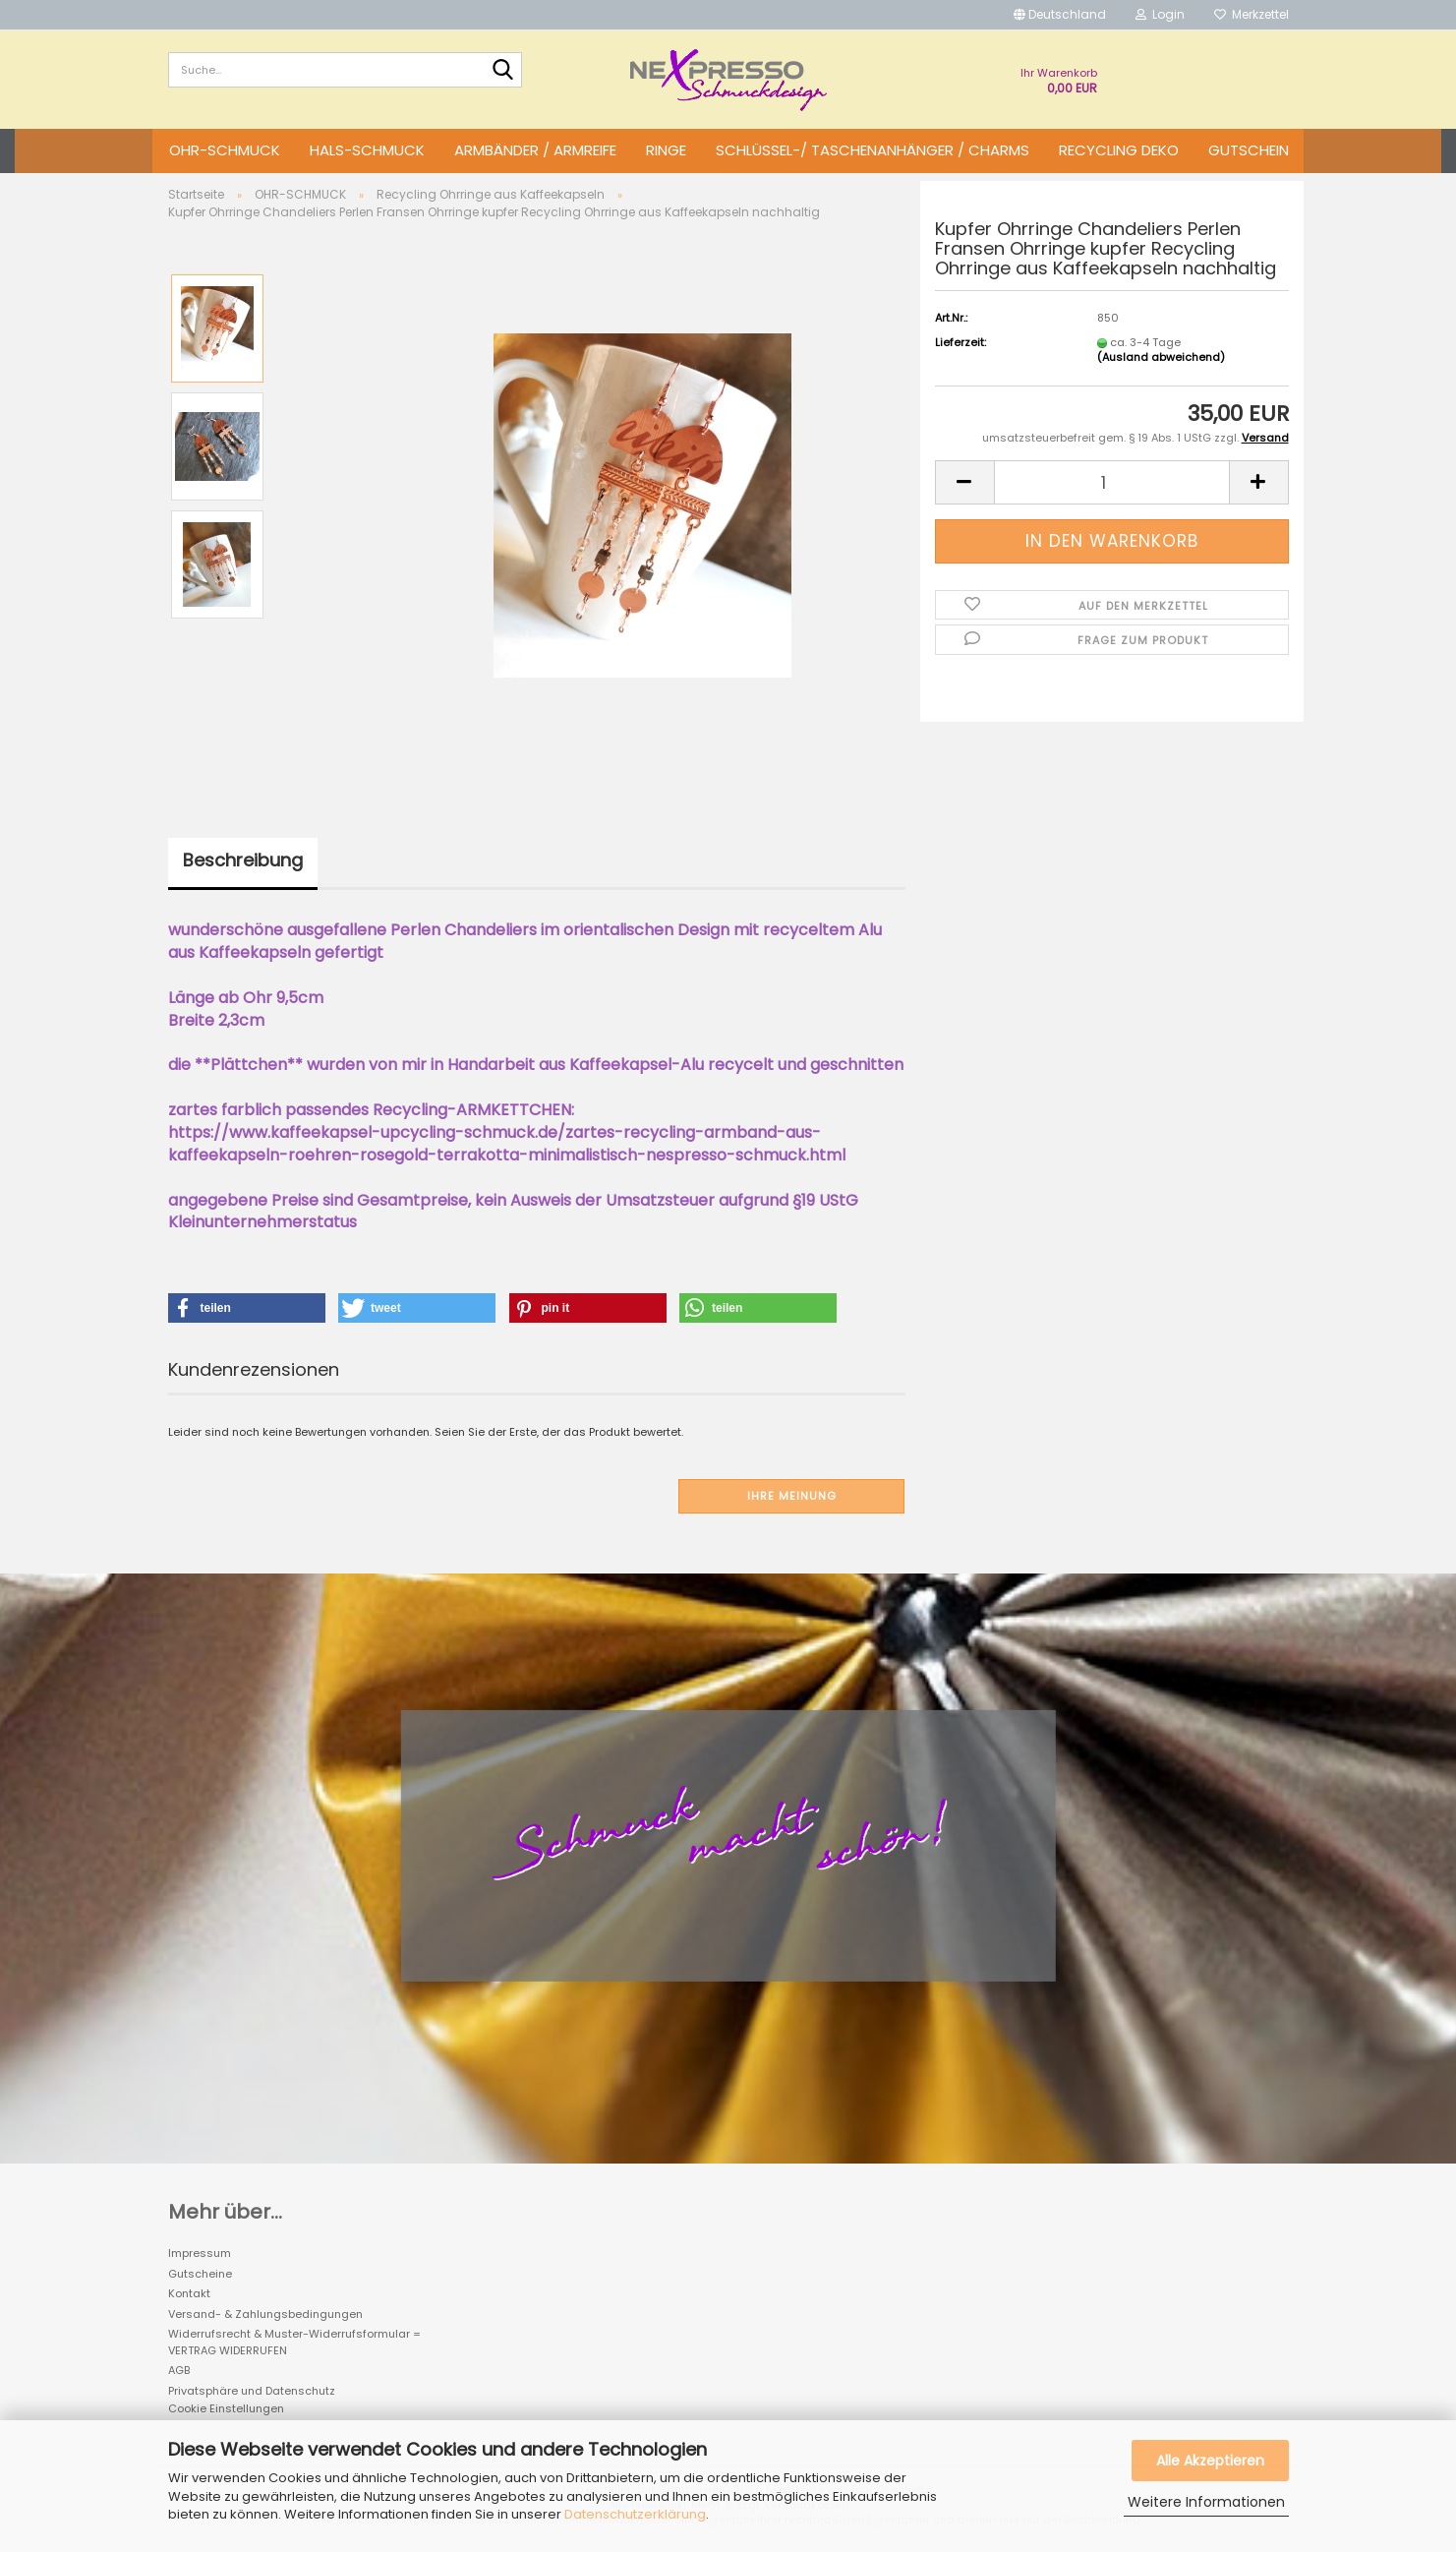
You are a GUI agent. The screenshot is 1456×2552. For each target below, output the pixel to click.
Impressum (199, 2253)
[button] (1060, 15)
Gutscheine (200, 2274)
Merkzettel (1251, 14)
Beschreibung (243, 860)
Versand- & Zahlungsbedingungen (265, 2314)
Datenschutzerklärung (635, 2514)
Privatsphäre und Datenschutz (251, 2391)
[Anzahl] (1112, 482)
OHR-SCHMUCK (224, 150)
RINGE (666, 150)
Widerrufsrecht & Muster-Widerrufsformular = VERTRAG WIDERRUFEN (294, 2342)
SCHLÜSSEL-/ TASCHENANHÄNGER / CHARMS (872, 150)
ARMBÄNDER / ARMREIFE (535, 150)
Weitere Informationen (1206, 2502)
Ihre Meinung (792, 1496)
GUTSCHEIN (1248, 150)
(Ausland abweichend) (1161, 357)
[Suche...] (503, 71)
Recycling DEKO (1119, 150)
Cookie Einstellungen (226, 2408)
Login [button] (1160, 14)
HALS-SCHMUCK (367, 150)
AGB (179, 2370)
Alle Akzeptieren (1210, 2460)
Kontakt (189, 2293)
